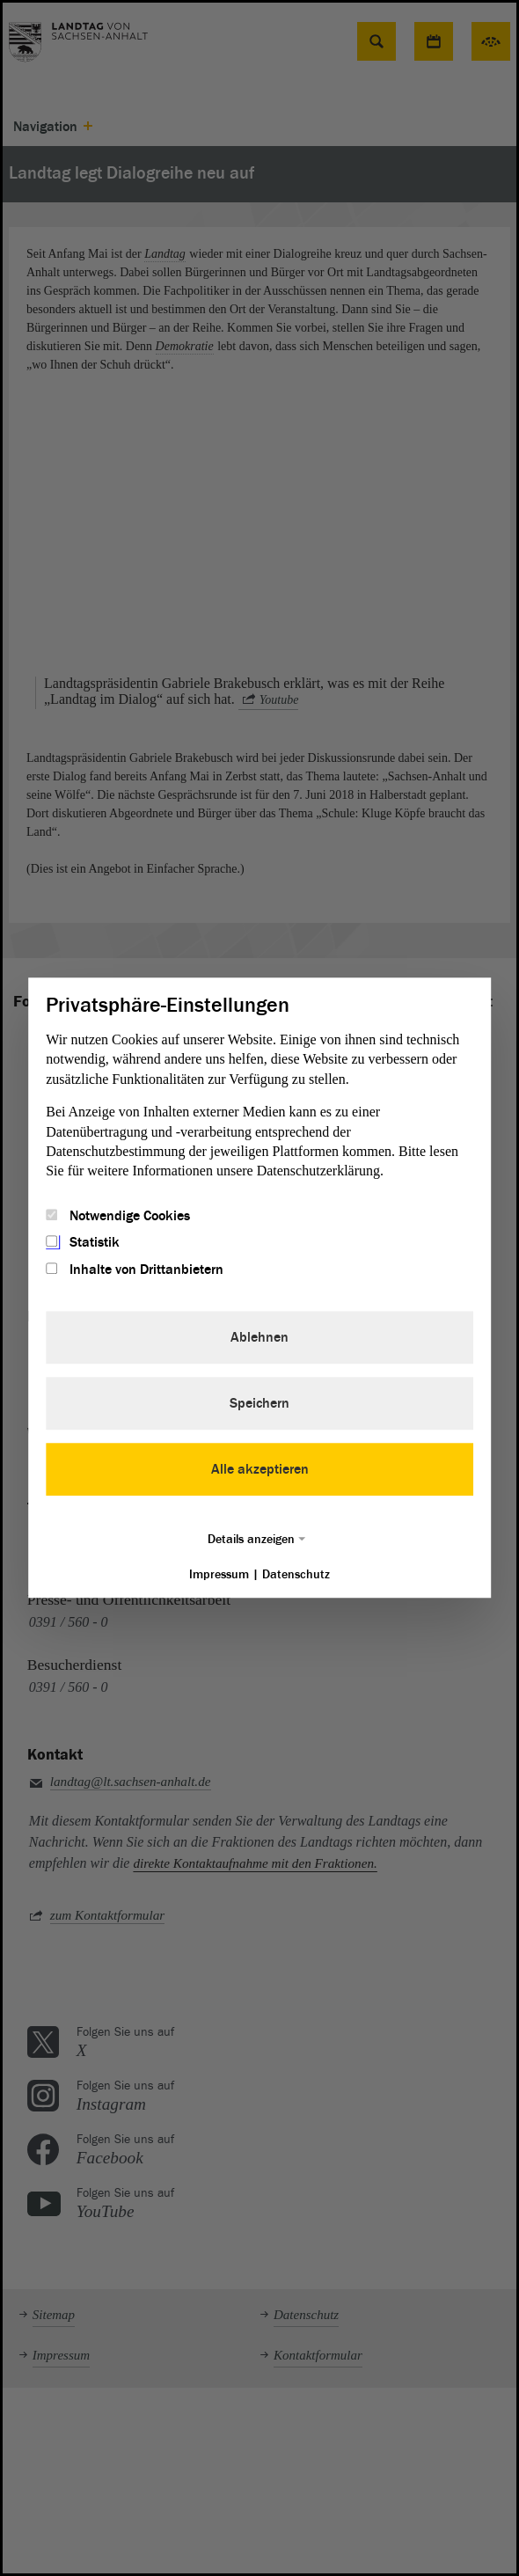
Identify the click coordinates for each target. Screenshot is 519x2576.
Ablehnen (259, 1337)
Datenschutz (296, 1574)
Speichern (259, 1403)
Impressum (219, 1574)
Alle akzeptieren (260, 1469)
